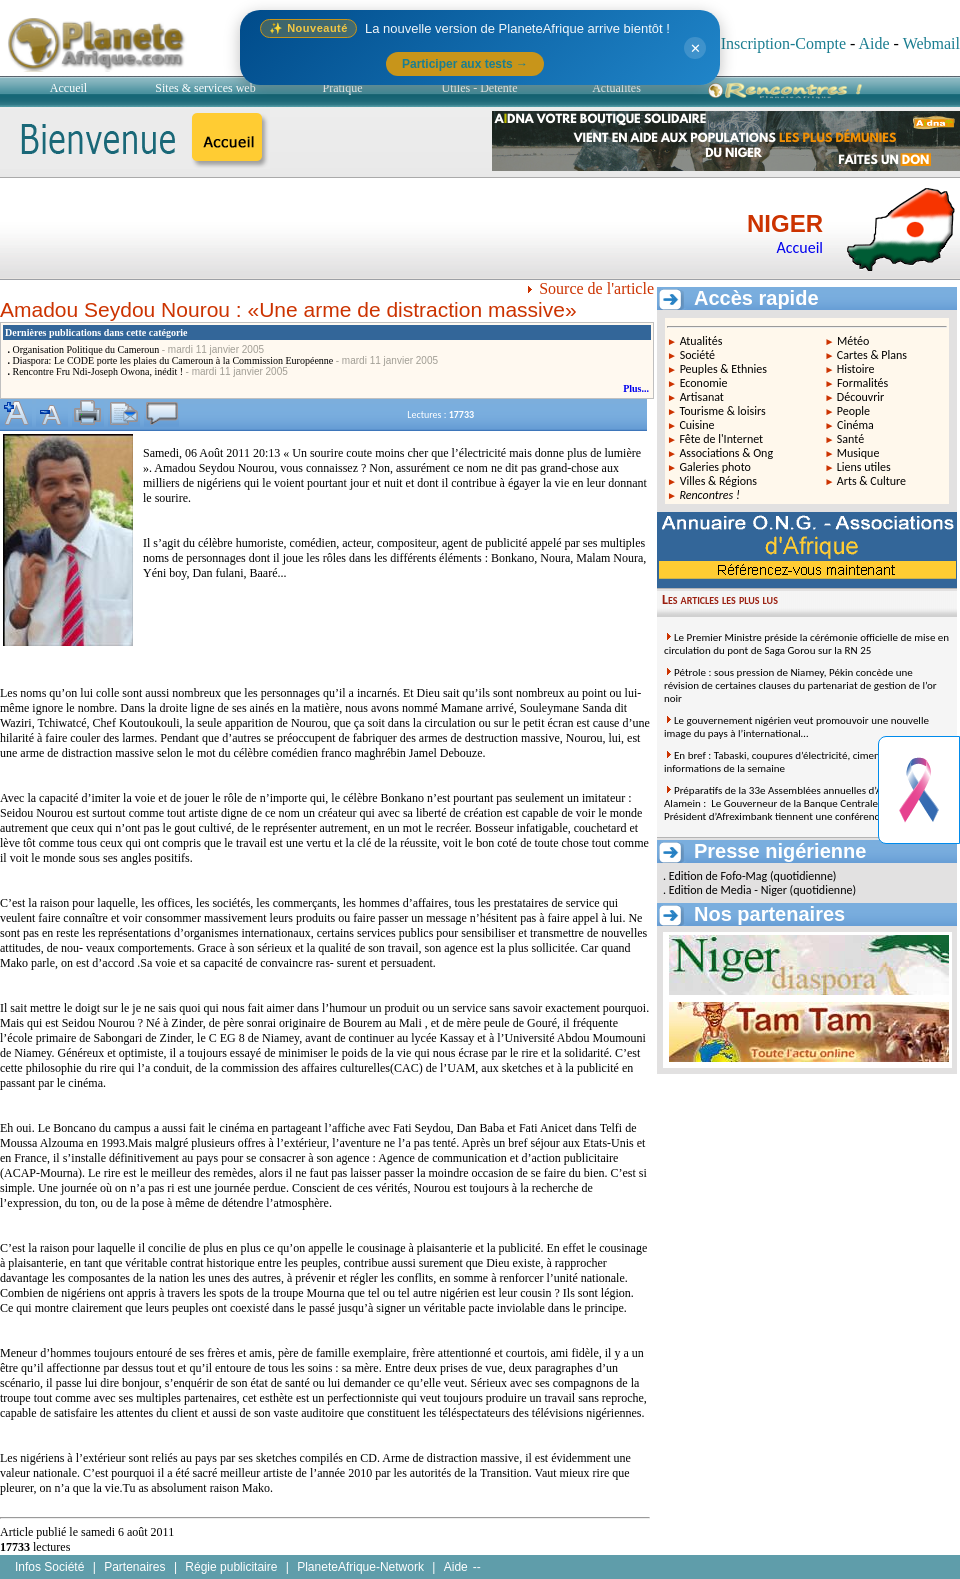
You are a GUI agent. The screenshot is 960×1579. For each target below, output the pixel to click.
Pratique (343, 88)
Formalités (862, 383)
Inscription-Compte (783, 43)
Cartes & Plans (872, 355)
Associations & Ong (726, 453)
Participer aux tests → (465, 64)
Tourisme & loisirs (722, 411)
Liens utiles (864, 467)
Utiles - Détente (480, 88)
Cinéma (855, 425)
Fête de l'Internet (721, 439)
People (853, 411)
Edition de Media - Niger (728, 890)
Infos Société (49, 1567)
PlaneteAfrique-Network (360, 1567)
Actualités (616, 88)
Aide (873, 43)
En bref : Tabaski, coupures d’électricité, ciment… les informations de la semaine (785, 762)
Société (697, 355)
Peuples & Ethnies (723, 369)
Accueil (68, 88)
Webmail (931, 43)
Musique (858, 453)
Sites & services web (205, 88)
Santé (850, 439)
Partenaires (134, 1567)
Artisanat (702, 397)
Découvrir (861, 397)
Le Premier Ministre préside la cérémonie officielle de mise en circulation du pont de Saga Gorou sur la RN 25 (806, 644)
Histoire (856, 369)
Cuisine (696, 425)
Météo (853, 341)
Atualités (701, 341)
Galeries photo (715, 467)
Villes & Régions (718, 481)
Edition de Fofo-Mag (718, 876)
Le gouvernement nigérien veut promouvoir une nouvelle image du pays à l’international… (796, 727)
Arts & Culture (871, 481)
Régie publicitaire (231, 1567)
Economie (704, 383)
